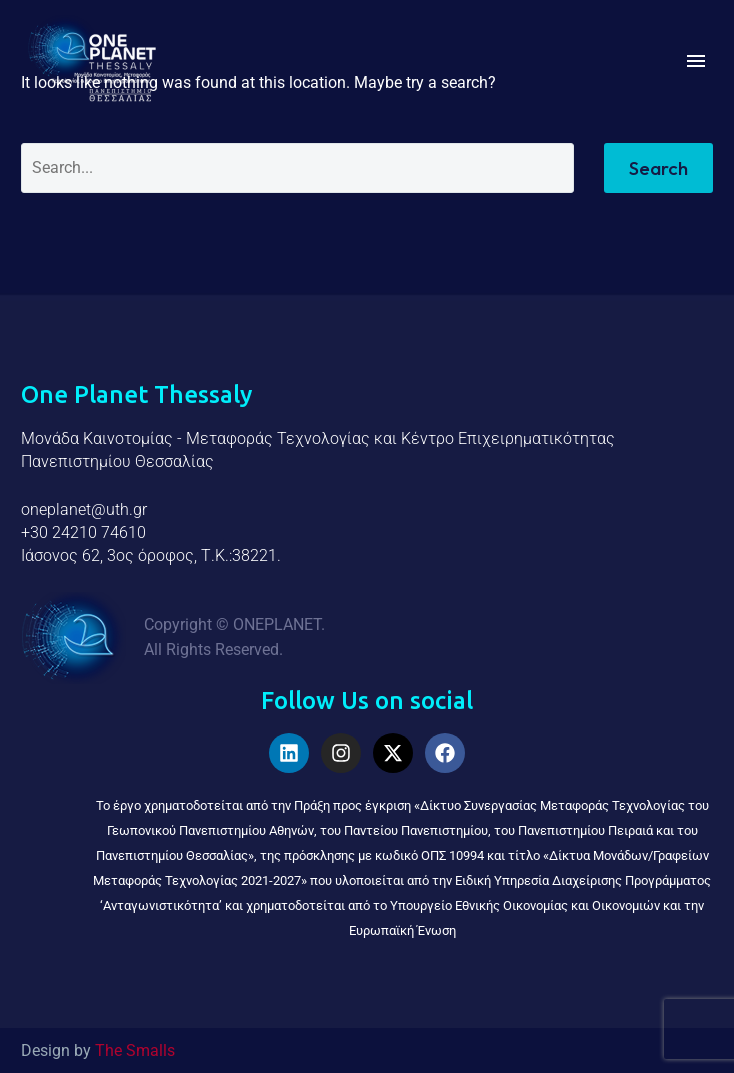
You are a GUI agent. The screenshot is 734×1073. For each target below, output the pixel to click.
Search (658, 168)
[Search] (297, 168)
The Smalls (135, 1050)
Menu (696, 61)
